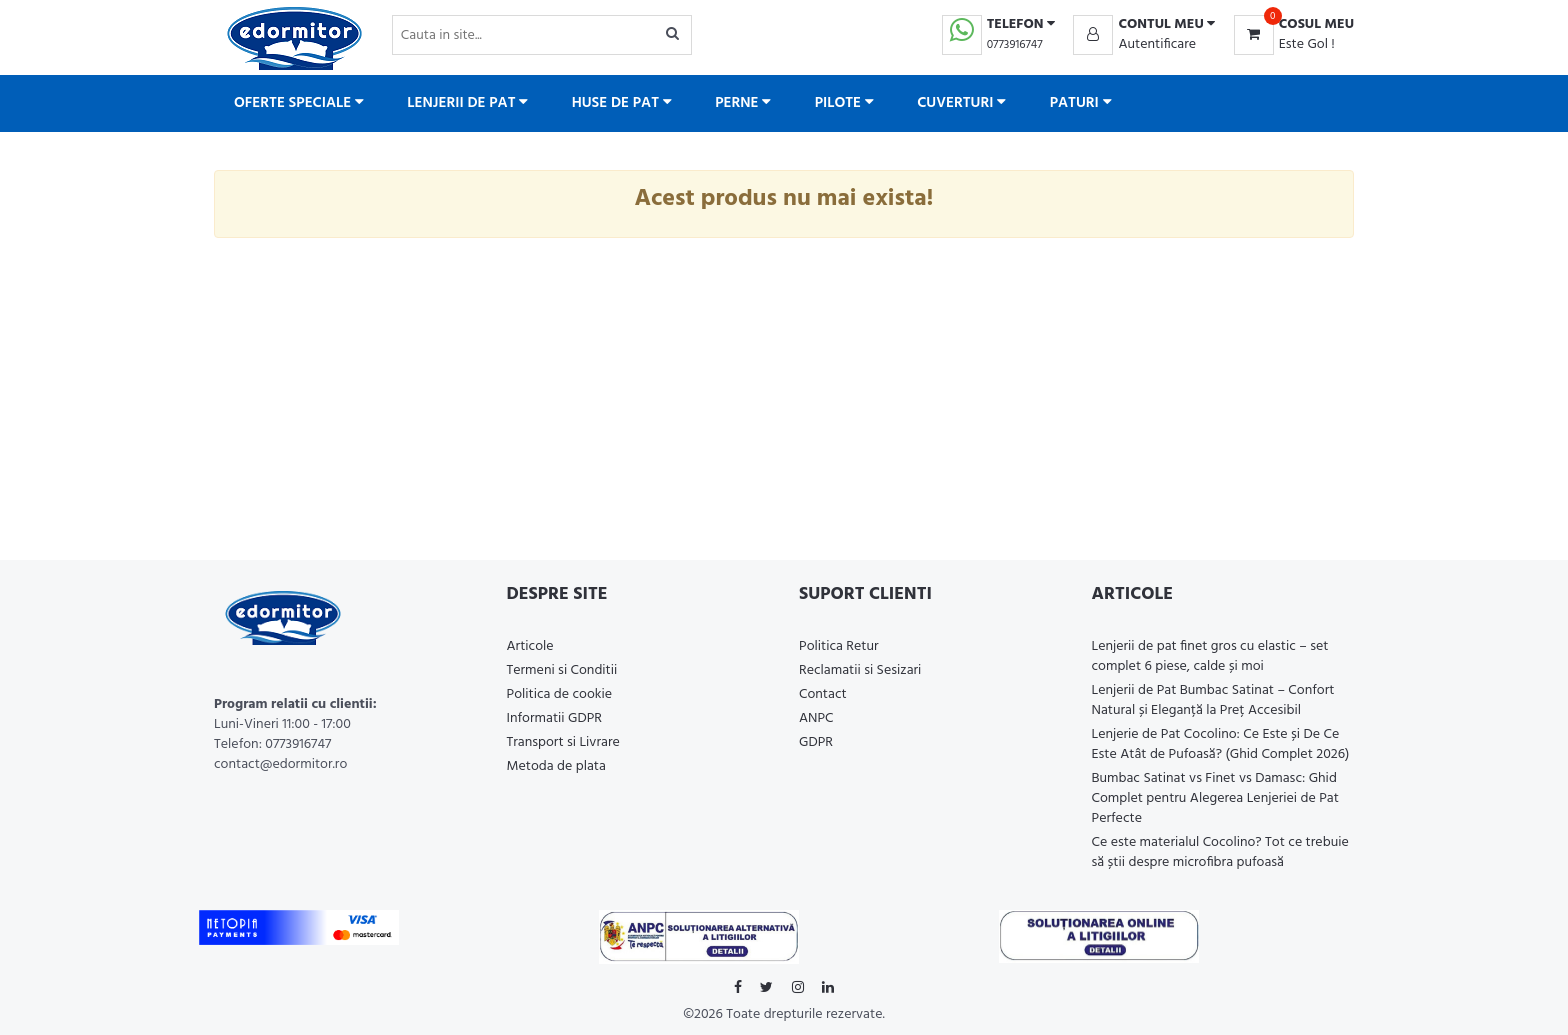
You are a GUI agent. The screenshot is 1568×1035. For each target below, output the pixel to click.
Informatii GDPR (554, 718)
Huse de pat (622, 103)
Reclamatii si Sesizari (860, 670)
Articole (530, 646)
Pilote (844, 103)
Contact (823, 694)
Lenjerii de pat (467, 103)
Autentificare (1157, 44)
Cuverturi (961, 103)
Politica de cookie (560, 694)
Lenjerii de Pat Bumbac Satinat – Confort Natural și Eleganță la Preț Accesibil (1213, 700)
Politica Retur (839, 646)
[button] (1144, 25)
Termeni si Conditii (562, 670)
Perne (743, 103)
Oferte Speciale (299, 103)
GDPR (816, 742)
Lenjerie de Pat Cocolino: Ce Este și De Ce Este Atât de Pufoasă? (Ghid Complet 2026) (1221, 744)
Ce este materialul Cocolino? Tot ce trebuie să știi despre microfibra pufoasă (1220, 852)
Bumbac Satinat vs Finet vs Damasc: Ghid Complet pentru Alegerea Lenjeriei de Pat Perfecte (1215, 798)
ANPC (816, 718)
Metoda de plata (556, 766)
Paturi (1081, 103)
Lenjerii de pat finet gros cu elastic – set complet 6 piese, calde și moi (1210, 656)
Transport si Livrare (563, 742)
